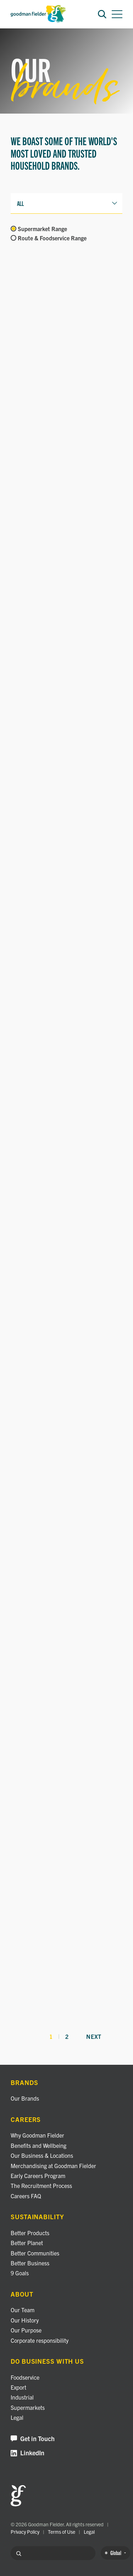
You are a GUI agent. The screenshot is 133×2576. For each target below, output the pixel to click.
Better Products (30, 2233)
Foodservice (25, 2377)
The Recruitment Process (41, 2185)
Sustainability (37, 2217)
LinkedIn (27, 2453)
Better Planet (27, 2242)
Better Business (30, 2263)
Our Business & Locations (42, 2155)
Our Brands (25, 2098)
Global (115, 2552)
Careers (26, 2119)
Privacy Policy (25, 2531)
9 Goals (20, 2273)
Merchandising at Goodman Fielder (53, 2165)
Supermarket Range (42, 228)
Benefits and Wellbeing (38, 2145)
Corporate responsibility (39, 2340)
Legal (17, 2417)
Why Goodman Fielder (37, 2135)
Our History (25, 2320)
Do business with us (47, 2361)
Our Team (22, 2310)
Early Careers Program (38, 2175)
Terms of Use (61, 2531)
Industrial (22, 2397)
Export (18, 2387)
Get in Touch (33, 2439)
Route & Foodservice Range (52, 238)
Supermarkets (28, 2407)
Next (93, 2036)
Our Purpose (26, 2330)
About (22, 2294)
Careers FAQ (26, 2196)
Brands (24, 2082)
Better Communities (35, 2253)
